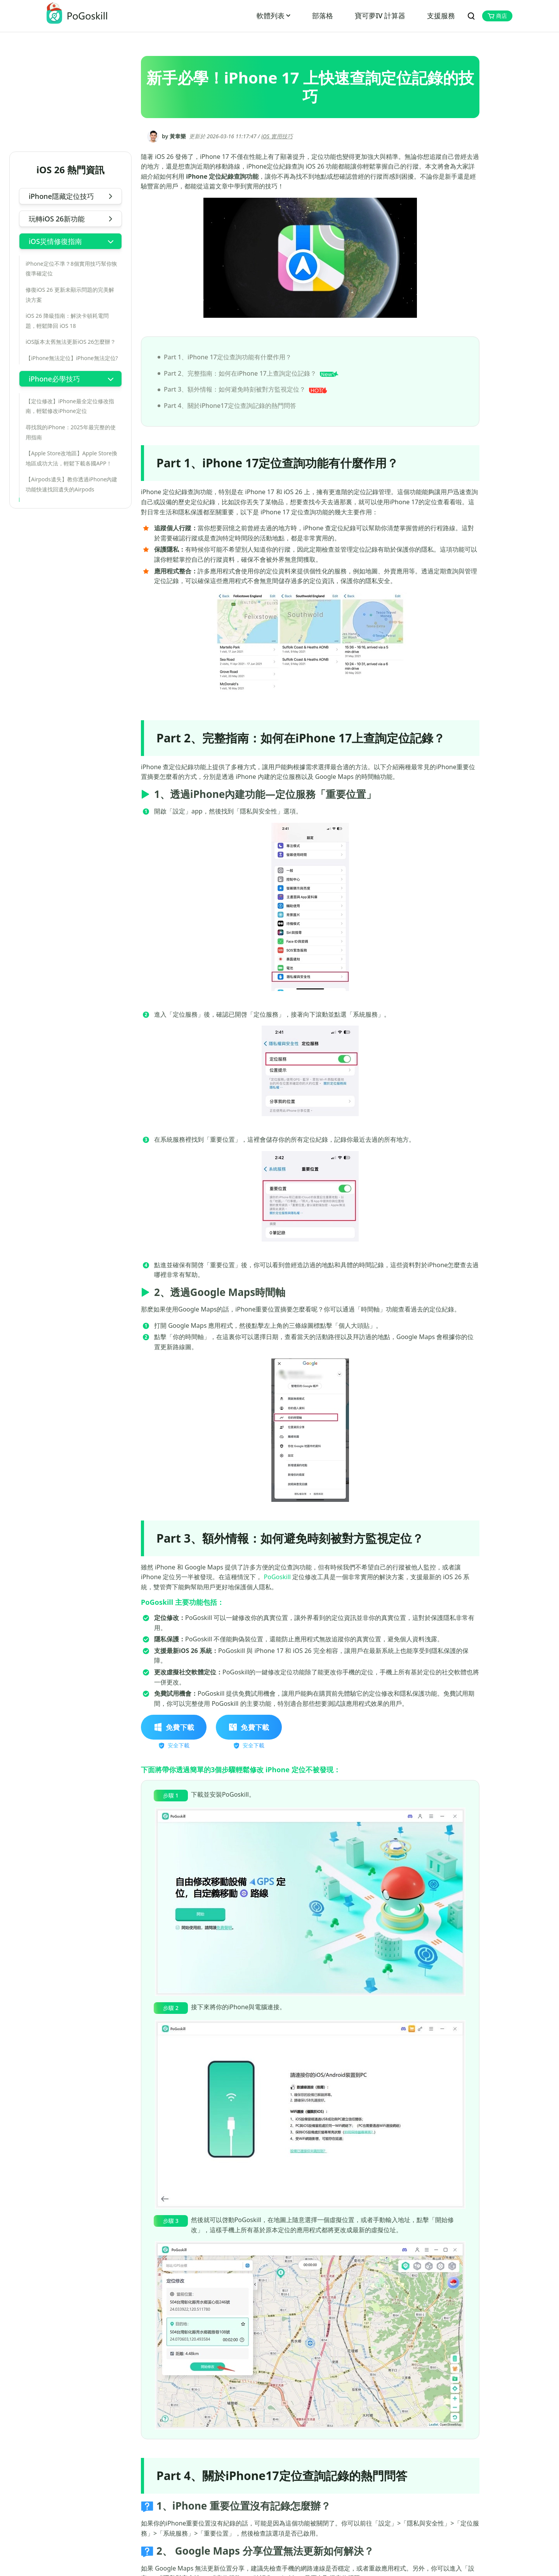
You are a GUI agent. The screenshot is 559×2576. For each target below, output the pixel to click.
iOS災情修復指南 (55, 241)
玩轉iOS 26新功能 (57, 218)
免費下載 (173, 1727)
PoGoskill (277, 1577)
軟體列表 (271, 15)
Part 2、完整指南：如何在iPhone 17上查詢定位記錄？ (251, 373)
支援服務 (441, 15)
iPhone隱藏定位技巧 (61, 196)
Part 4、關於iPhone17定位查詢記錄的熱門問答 (230, 405)
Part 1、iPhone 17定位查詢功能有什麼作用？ (228, 357)
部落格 (322, 15)
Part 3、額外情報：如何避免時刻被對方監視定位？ (246, 389)
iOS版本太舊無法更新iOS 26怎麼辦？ (71, 341)
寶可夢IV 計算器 (380, 15)
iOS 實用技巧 (277, 136)
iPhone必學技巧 (54, 378)
